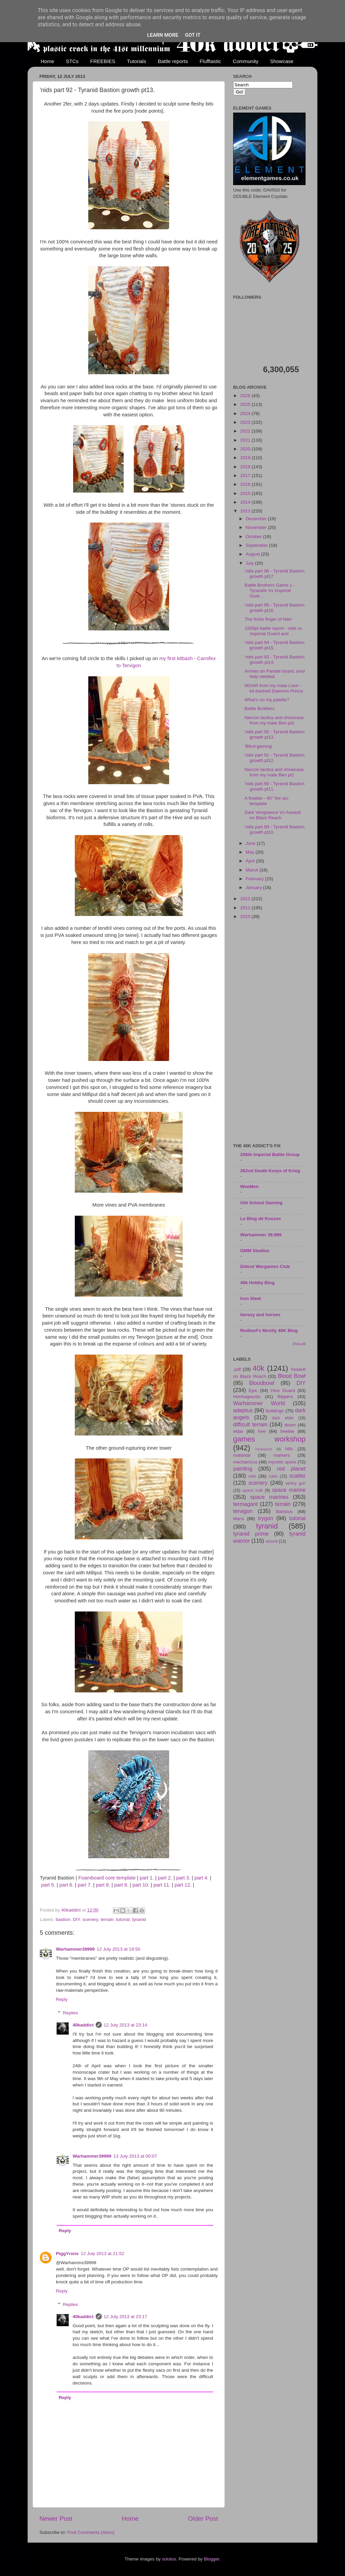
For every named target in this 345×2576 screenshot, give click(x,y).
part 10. (140, 1885)
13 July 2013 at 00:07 (135, 2156)
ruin (252, 1476)
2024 (246, 413)
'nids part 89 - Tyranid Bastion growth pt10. (275, 829)
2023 (246, 422)
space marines (269, 1497)
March (252, 869)
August (253, 554)
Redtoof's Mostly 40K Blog (268, 1330)
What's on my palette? (267, 699)
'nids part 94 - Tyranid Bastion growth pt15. (275, 645)
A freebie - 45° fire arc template (267, 801)
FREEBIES (102, 61)
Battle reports (173, 61)
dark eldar (282, 1418)
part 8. (103, 1885)
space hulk (253, 1490)
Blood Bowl (292, 1376)
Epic (253, 1390)
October (254, 536)
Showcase (281, 61)
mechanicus (245, 1461)
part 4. (201, 1878)
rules (273, 1476)
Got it (192, 35)
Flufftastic (210, 61)
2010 (246, 916)
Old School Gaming (261, 1202)
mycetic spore (282, 1461)
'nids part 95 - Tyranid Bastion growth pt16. (275, 607)
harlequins (263, 1449)
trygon (265, 1518)
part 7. (85, 1885)
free (261, 1431)
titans (238, 1518)
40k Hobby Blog (257, 1282)
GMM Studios (254, 1250)
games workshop (269, 1439)
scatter (297, 1476)
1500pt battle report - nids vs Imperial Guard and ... (273, 631)
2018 (246, 466)
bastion (63, 1919)
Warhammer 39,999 (261, 1234)
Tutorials (136, 61)
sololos (169, 2559)
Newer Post (55, 2518)
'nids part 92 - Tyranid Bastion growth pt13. (275, 734)
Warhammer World (259, 1403)
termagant (245, 1504)
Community (245, 61)
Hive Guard (283, 1390)
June (251, 843)
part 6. (66, 1885)
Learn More (162, 35)
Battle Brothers (260, 708)
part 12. (183, 1885)
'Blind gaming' (259, 746)
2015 (246, 493)
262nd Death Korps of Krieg (270, 1170)
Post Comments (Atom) (91, 2532)
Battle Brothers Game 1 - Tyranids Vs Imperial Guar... (270, 590)
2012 (246, 898)
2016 (246, 484)
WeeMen (249, 1186)
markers (282, 1455)
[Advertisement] (269, 1032)
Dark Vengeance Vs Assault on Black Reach (273, 815)
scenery (90, 1919)
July (250, 563)
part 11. (162, 1885)
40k (258, 1368)
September (257, 545)
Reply (62, 1999)
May (250, 852)
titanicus (284, 1511)
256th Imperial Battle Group (270, 1154)
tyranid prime (251, 1534)
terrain (106, 1919)
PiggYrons (67, 2253)
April (251, 860)
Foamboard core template (106, 1878)
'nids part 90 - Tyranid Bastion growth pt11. (275, 786)
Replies (70, 2012)
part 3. (183, 1878)
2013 (246, 510)
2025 (246, 404)
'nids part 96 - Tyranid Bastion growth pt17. (275, 573)
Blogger (211, 2559)
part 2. (165, 1878)
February (255, 878)
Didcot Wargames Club (265, 1266)
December (257, 518)
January (254, 887)
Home (47, 61)
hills (289, 1448)
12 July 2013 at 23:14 (125, 2024)
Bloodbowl (261, 1383)
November (257, 527)
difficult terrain (250, 1424)
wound (271, 1541)
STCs (72, 61)
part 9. (121, 1885)
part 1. (147, 1878)
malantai (241, 1455)
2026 (246, 395)
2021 (246, 440)
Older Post (203, 2518)
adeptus (243, 1410)
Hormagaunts (246, 1396)
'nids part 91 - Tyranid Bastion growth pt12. (275, 757)
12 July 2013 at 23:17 (125, 2316)
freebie (287, 1431)
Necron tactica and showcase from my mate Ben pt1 (274, 772)
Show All (299, 1344)
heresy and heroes (260, 1314)
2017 (246, 475)
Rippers (285, 1396)
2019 (246, 457)
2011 (246, 907)
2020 (246, 448)
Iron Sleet (250, 1298)
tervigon (243, 1511)
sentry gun (295, 1483)
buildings (275, 1410)
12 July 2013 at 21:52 (102, 2253)
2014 (246, 502)
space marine (289, 1490)
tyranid (139, 1919)
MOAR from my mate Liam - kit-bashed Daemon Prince (274, 688)
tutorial (123, 1919)
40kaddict (83, 2024)
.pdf (237, 1369)
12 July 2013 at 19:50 (118, 1949)
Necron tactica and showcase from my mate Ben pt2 (274, 720)
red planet (291, 1468)
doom (290, 1424)
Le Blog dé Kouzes (260, 1218)
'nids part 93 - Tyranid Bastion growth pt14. (275, 659)
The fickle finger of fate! (268, 619)
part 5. (48, 1885)
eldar (238, 1431)
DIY (76, 1919)
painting (242, 1468)
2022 (246, 431)
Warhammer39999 (75, 1949)
